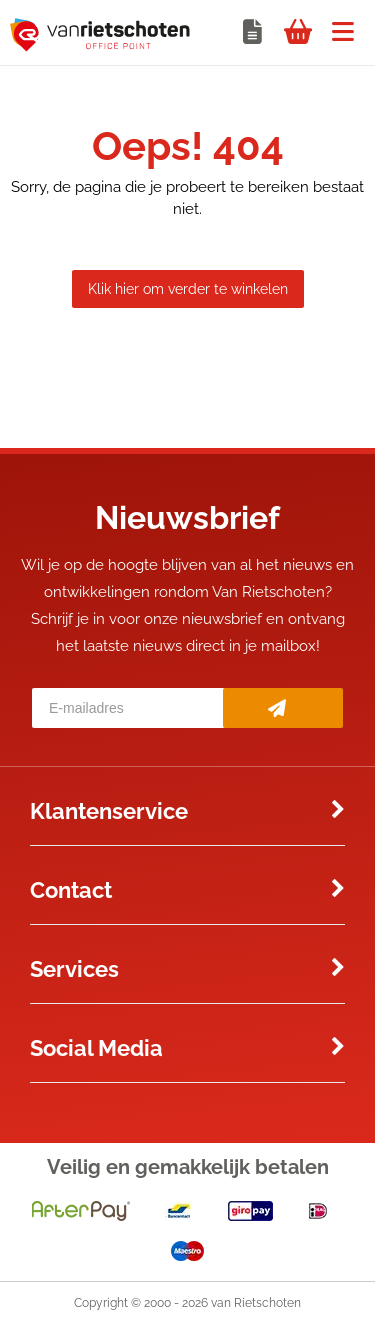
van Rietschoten (256, 1303)
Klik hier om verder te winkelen (188, 289)
